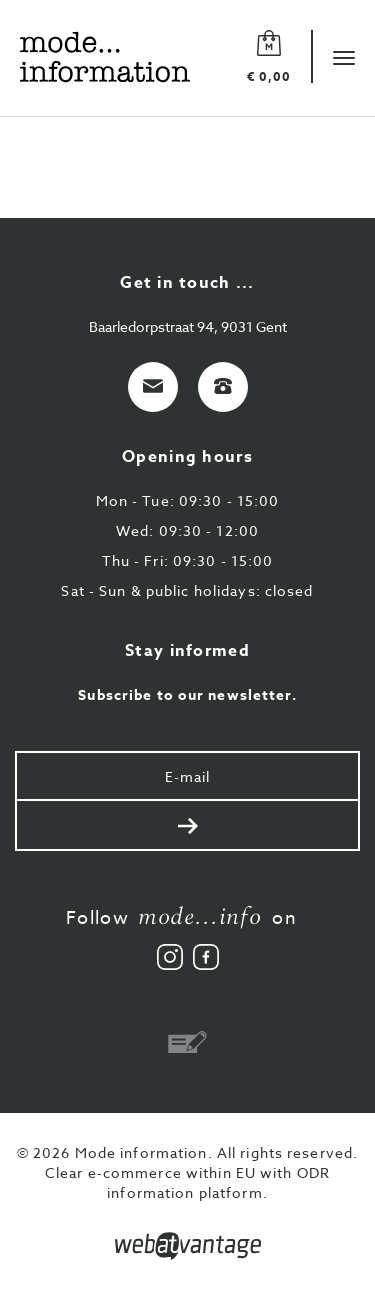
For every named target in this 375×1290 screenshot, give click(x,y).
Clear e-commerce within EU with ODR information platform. (187, 1182)
